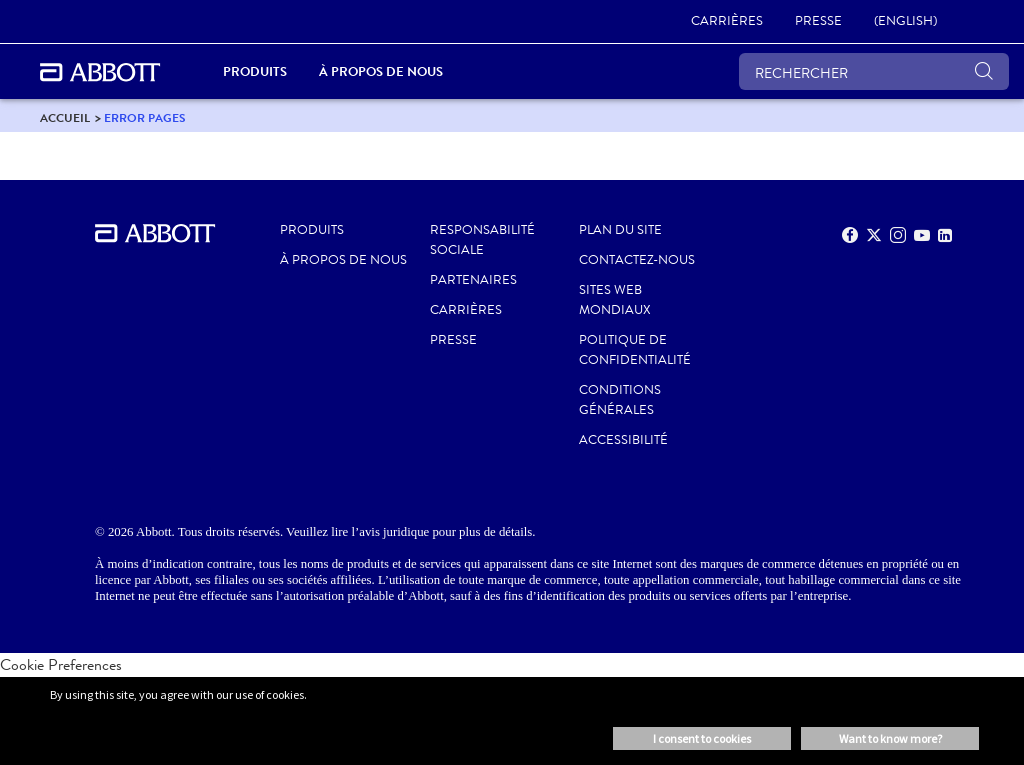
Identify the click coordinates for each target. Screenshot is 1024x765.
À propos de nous (343, 260)
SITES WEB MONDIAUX (615, 300)
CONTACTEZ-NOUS (637, 260)
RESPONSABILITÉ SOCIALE (482, 240)
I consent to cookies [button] (702, 738)
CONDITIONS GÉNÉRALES (620, 400)
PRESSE (453, 340)
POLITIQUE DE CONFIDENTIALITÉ (635, 350)
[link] (727, 22)
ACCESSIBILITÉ (623, 440)
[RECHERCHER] (874, 71)
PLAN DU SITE (620, 230)
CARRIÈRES (466, 310)
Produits (312, 230)
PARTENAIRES (473, 280)
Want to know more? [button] (890, 738)
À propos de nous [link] (381, 71)
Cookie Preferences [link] (61, 664)
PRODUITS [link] (255, 71)
